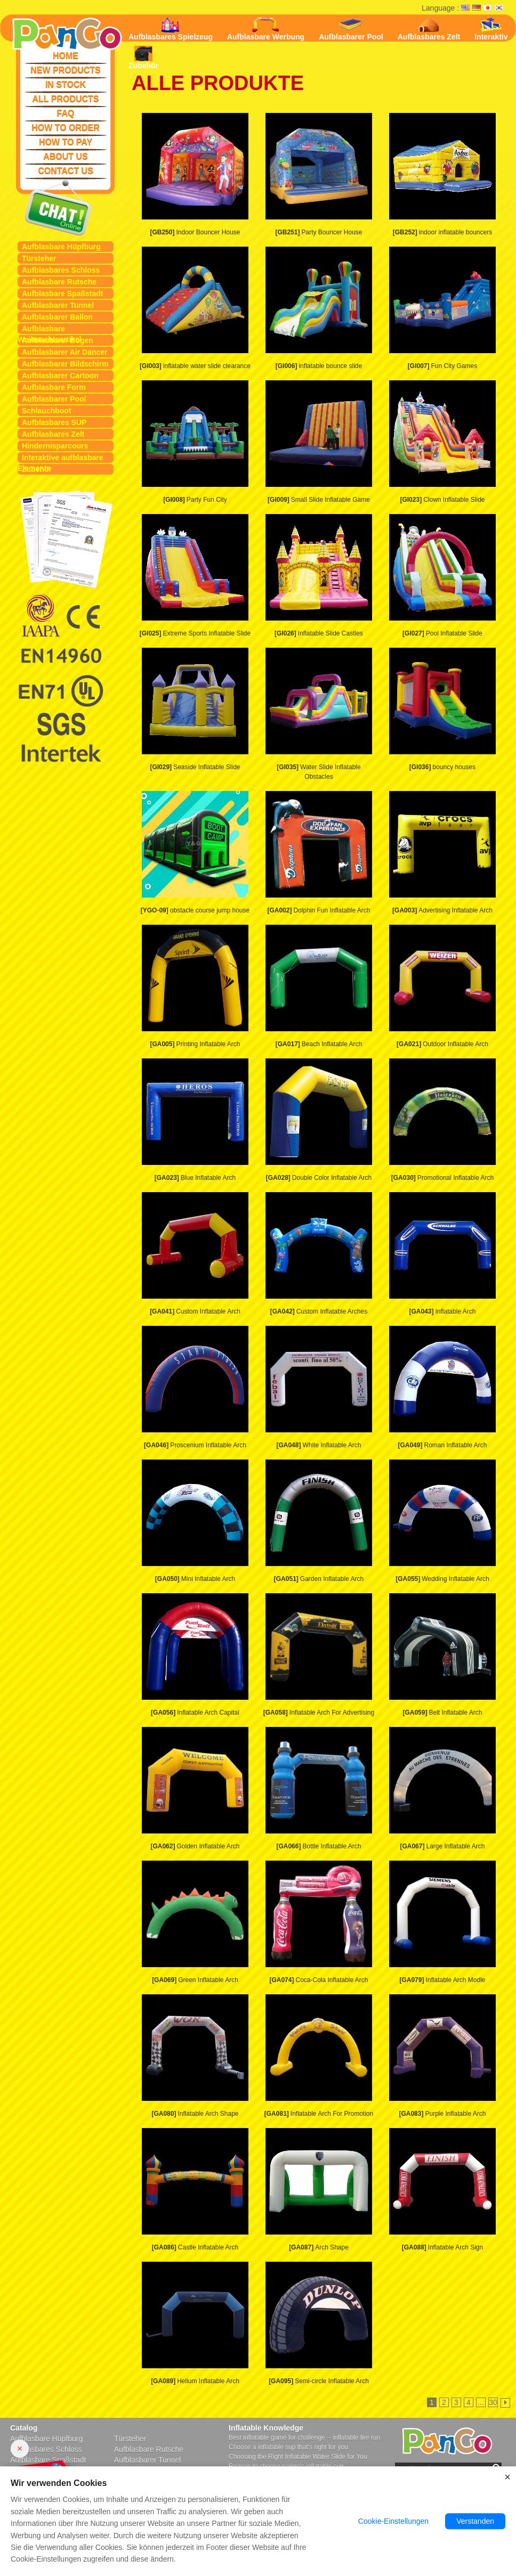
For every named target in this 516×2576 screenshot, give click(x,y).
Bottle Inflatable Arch (318, 1846)
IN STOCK (65, 84)
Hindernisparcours (55, 446)
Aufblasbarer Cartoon (60, 375)
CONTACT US (65, 170)
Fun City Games (442, 366)
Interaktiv (490, 29)
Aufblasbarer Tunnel (58, 305)
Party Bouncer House (318, 232)
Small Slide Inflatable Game (319, 499)
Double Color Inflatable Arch (319, 1177)
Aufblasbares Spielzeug (170, 29)
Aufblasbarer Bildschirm (65, 364)
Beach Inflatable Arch (319, 1044)
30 (493, 2402)
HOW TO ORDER (65, 127)
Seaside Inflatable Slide (195, 767)
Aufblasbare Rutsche (59, 282)
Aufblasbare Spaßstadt (62, 293)
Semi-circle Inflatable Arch (319, 2381)
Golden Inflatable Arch (194, 1846)
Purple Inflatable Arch (442, 2113)
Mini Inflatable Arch (195, 1579)
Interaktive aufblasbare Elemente (60, 458)
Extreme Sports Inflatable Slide (195, 633)
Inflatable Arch (442, 1311)
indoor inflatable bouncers (442, 232)
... (481, 2402)
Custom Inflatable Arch (195, 1311)
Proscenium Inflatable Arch (195, 1445)
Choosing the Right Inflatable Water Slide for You (298, 2456)
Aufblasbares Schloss (61, 270)
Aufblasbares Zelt (53, 434)
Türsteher (39, 258)
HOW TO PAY (65, 141)
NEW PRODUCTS (65, 70)
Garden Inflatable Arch (319, 1579)
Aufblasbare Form (54, 387)
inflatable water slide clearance (195, 366)
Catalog (23, 2428)
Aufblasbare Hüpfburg (61, 246)
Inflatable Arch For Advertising (318, 1712)
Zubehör (37, 469)
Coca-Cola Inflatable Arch (318, 1980)
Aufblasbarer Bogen (57, 340)
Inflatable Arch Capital (195, 1712)
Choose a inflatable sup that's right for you (288, 2447)
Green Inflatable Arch (195, 1980)
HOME (65, 55)
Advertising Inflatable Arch (442, 910)
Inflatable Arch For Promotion (318, 2113)
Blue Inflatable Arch (195, 1177)
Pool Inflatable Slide (442, 633)
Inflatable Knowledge (266, 2428)
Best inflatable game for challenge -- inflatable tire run (304, 2437)
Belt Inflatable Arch (442, 1712)
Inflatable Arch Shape (194, 2113)
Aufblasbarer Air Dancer (65, 352)
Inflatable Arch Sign (442, 2247)
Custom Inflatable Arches (318, 1311)
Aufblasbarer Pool (54, 399)
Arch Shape (319, 2247)
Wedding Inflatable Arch (442, 1579)
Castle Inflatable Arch (195, 2247)
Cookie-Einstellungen (393, 2521)
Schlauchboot (46, 410)
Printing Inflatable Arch (195, 1044)
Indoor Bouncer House (195, 232)
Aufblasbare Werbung (265, 29)
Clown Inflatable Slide (442, 499)
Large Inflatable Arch (442, 1846)
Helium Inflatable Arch (195, 2381)
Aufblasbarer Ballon (57, 317)
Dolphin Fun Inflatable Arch (318, 910)
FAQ (66, 113)
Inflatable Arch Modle (442, 1980)
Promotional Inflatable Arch (442, 1177)
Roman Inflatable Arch (442, 1445)
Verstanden (475, 2521)
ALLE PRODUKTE (218, 83)
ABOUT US (65, 156)
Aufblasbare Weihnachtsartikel (50, 329)
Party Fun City (195, 499)
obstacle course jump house (195, 910)
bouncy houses (442, 767)
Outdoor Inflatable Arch (442, 1044)
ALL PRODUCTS (65, 98)
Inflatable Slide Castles (319, 633)
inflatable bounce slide (319, 366)
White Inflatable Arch (318, 1445)
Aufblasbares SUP (54, 422)
